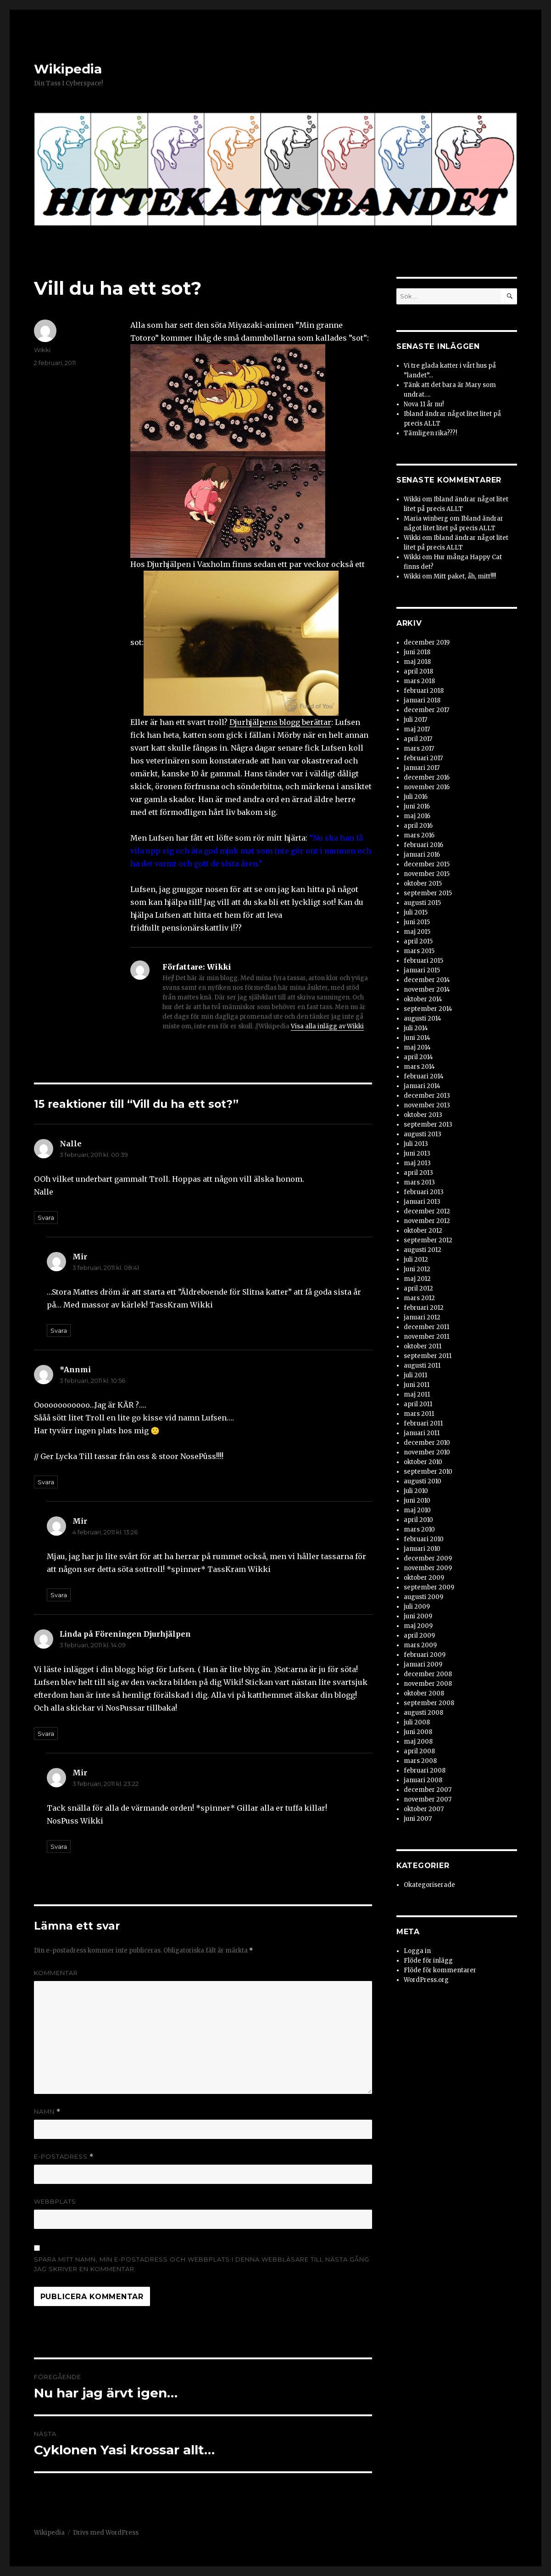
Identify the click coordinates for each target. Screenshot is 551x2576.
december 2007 (427, 1790)
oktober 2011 (422, 1346)
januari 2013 (422, 1202)
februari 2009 (424, 1655)
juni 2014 (417, 1038)
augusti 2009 (423, 1597)
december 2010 (427, 1443)
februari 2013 (424, 1192)
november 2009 (428, 1568)
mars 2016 (419, 835)
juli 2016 (416, 797)
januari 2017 (422, 768)
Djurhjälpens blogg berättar (280, 722)
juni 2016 (417, 806)
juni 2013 (417, 1153)
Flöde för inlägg (428, 1960)
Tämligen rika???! (430, 433)
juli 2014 (416, 1028)
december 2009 (428, 1558)
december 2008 (428, 1674)
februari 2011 (423, 1423)
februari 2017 (423, 758)
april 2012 (418, 1288)
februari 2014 (424, 1076)
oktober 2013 (423, 1115)
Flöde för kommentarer (440, 1970)
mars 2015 (419, 951)
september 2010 (428, 1472)
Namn (47, 2112)
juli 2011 (415, 1375)
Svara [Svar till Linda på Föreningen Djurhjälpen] (46, 1733)
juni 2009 (418, 1616)
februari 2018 (424, 691)
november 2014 (427, 989)
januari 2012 (422, 1317)
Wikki (42, 350)
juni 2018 (417, 652)
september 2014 (428, 1009)
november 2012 (427, 1221)
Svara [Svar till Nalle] (46, 1217)
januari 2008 (423, 1780)
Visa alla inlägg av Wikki (327, 1026)
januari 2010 (422, 1549)
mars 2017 (419, 748)
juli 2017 (415, 720)
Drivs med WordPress (106, 2533)
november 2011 (426, 1337)
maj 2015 (417, 932)
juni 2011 (416, 1385)
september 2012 (428, 1240)
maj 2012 (417, 1279)
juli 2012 (416, 1259)
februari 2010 (424, 1539)
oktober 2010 (423, 1462)
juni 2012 (417, 1269)
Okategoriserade (429, 1885)
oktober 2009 (424, 1578)
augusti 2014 (422, 1018)
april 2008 (419, 1751)
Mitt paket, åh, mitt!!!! (465, 576)
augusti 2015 (422, 903)
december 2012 (427, 1211)
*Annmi (75, 1369)
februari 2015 (423, 961)
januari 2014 (422, 1086)
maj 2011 (417, 1394)
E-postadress (64, 2157)
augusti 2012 (422, 1250)
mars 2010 (419, 1529)
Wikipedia (68, 69)
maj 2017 (417, 729)
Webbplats (55, 2201)
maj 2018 (417, 662)
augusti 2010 (422, 1481)
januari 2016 (422, 855)
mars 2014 (419, 1067)
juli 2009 (417, 1607)
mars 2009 (420, 1645)
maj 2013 (417, 1163)
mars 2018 (419, 681)
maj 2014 (417, 1047)
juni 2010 (417, 1500)
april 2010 (418, 1520)
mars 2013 (419, 1182)
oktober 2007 (424, 1809)
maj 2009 (418, 1626)
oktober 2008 (424, 1693)
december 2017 (426, 710)
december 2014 (427, 980)
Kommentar (56, 1972)
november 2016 (427, 787)
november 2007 (427, 1799)
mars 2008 (420, 1761)
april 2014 (418, 1057)
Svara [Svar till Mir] (58, 1330)
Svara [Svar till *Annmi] (46, 1482)
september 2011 (427, 1356)
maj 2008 (418, 1741)
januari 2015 (422, 970)
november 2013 (427, 1105)
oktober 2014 (423, 999)
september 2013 (428, 1124)
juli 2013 (416, 1144)
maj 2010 (417, 1510)
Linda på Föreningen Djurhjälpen (125, 1634)
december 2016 (427, 777)
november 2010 (427, 1452)
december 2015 (427, 864)
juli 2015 (416, 912)
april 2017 (418, 739)
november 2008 (428, 1684)
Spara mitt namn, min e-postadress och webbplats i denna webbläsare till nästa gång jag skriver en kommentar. (201, 2264)
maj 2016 (417, 816)
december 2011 (426, 1327)
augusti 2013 (422, 1134)
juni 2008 (418, 1732)
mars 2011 (419, 1414)
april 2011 (418, 1404)
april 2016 (418, 826)
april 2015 (418, 941)
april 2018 (418, 671)
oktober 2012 (423, 1231)
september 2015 (428, 893)
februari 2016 (423, 845)
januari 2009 (423, 1664)
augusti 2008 (423, 1713)
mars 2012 (419, 1298)
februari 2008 (424, 1770)
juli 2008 (417, 1722)
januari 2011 (422, 1433)
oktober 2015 (423, 883)
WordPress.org (426, 1980)
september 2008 (429, 1703)
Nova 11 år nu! (424, 404)
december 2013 (427, 1096)
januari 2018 (422, 700)
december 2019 (427, 642)
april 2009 (419, 1635)
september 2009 (429, 1587)
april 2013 (418, 1173)
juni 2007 (418, 1819)
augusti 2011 (422, 1365)
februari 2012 (424, 1308)
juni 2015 (417, 922)
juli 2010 (416, 1491)
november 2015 (427, 874)
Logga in (417, 1951)
